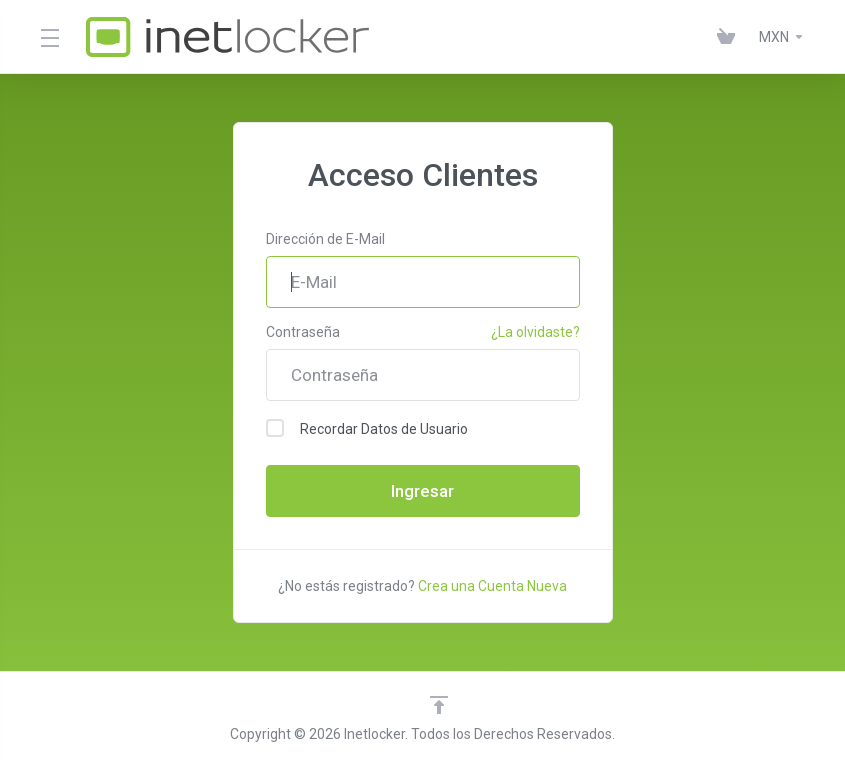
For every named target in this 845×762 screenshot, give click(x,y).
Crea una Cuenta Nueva (492, 586)
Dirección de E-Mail (325, 239)
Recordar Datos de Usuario (367, 428)
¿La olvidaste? (535, 332)
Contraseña (303, 332)
